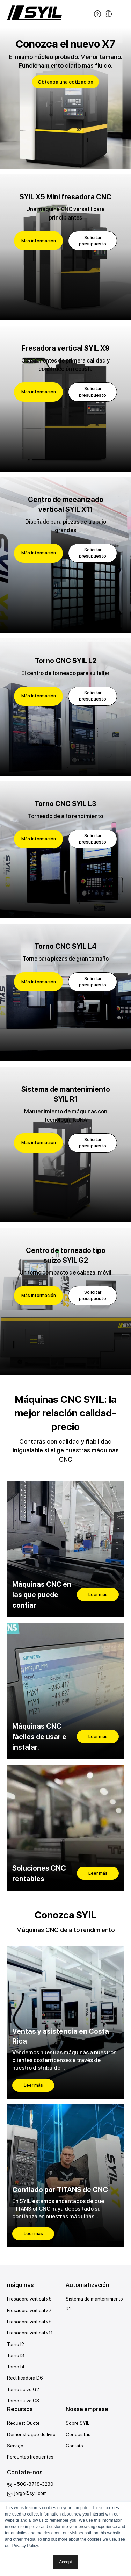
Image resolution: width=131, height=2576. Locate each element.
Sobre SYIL (77, 2423)
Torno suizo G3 (23, 2400)
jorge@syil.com (30, 2493)
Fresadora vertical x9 (29, 2321)
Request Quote (23, 2423)
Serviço (15, 2445)
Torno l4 (16, 2366)
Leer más (98, 1594)
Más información (38, 240)
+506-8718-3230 (33, 2484)
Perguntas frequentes (30, 2457)
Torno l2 (15, 2344)
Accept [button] (65, 2562)
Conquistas (78, 2434)
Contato (74, 2445)
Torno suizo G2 (23, 2389)
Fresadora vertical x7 (29, 2310)
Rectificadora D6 (25, 2378)
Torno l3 (15, 2355)
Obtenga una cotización (65, 82)
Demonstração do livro (31, 2434)
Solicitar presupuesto (92, 240)
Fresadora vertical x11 (30, 2332)
